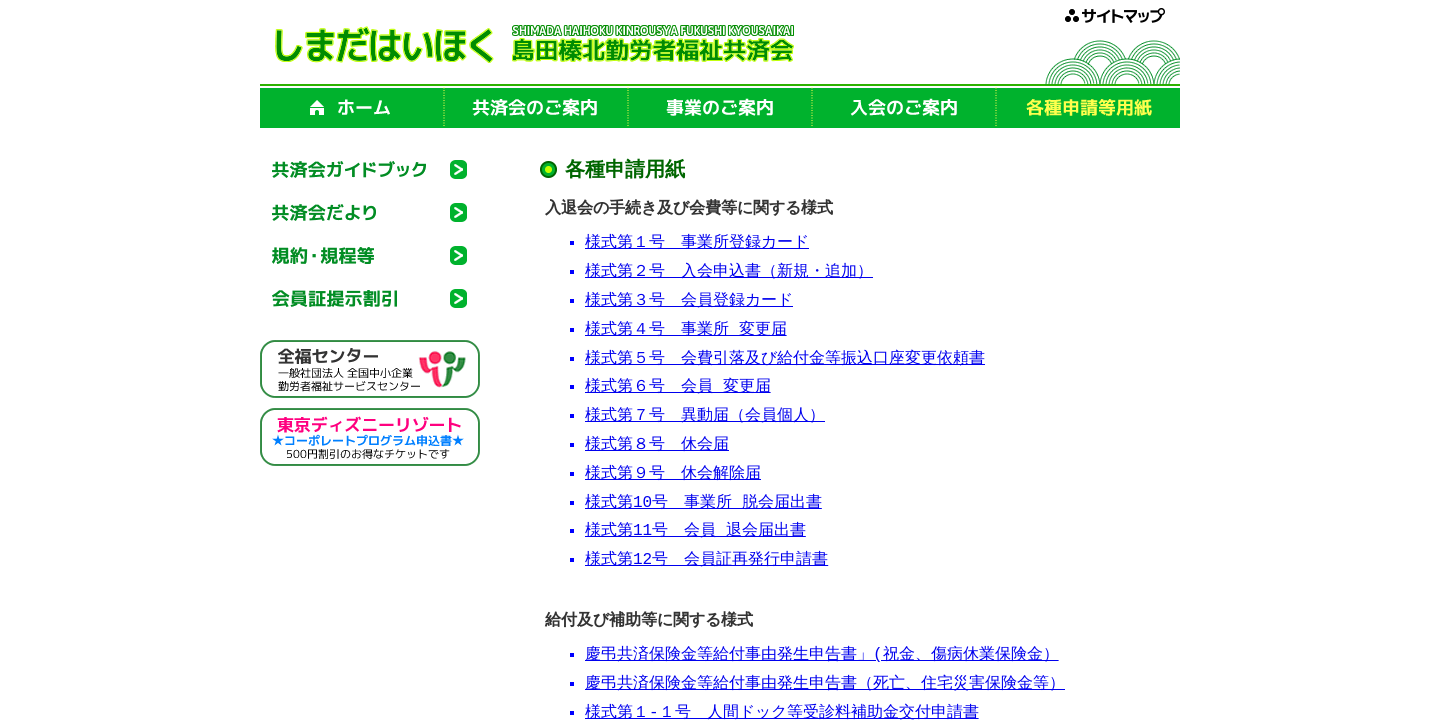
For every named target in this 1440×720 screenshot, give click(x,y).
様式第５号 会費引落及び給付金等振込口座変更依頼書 (785, 362)
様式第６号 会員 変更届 (678, 390)
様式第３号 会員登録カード (689, 304)
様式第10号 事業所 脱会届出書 (703, 506)
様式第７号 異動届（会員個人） (705, 419)
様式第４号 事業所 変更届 (686, 333)
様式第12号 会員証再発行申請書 (706, 563)
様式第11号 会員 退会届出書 (695, 534)
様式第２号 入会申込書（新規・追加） (729, 275)
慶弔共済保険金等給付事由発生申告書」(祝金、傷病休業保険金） (822, 658)
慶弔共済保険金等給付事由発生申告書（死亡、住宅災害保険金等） (825, 687)
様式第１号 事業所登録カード (697, 246)
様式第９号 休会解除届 (673, 477)
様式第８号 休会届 (657, 448)
